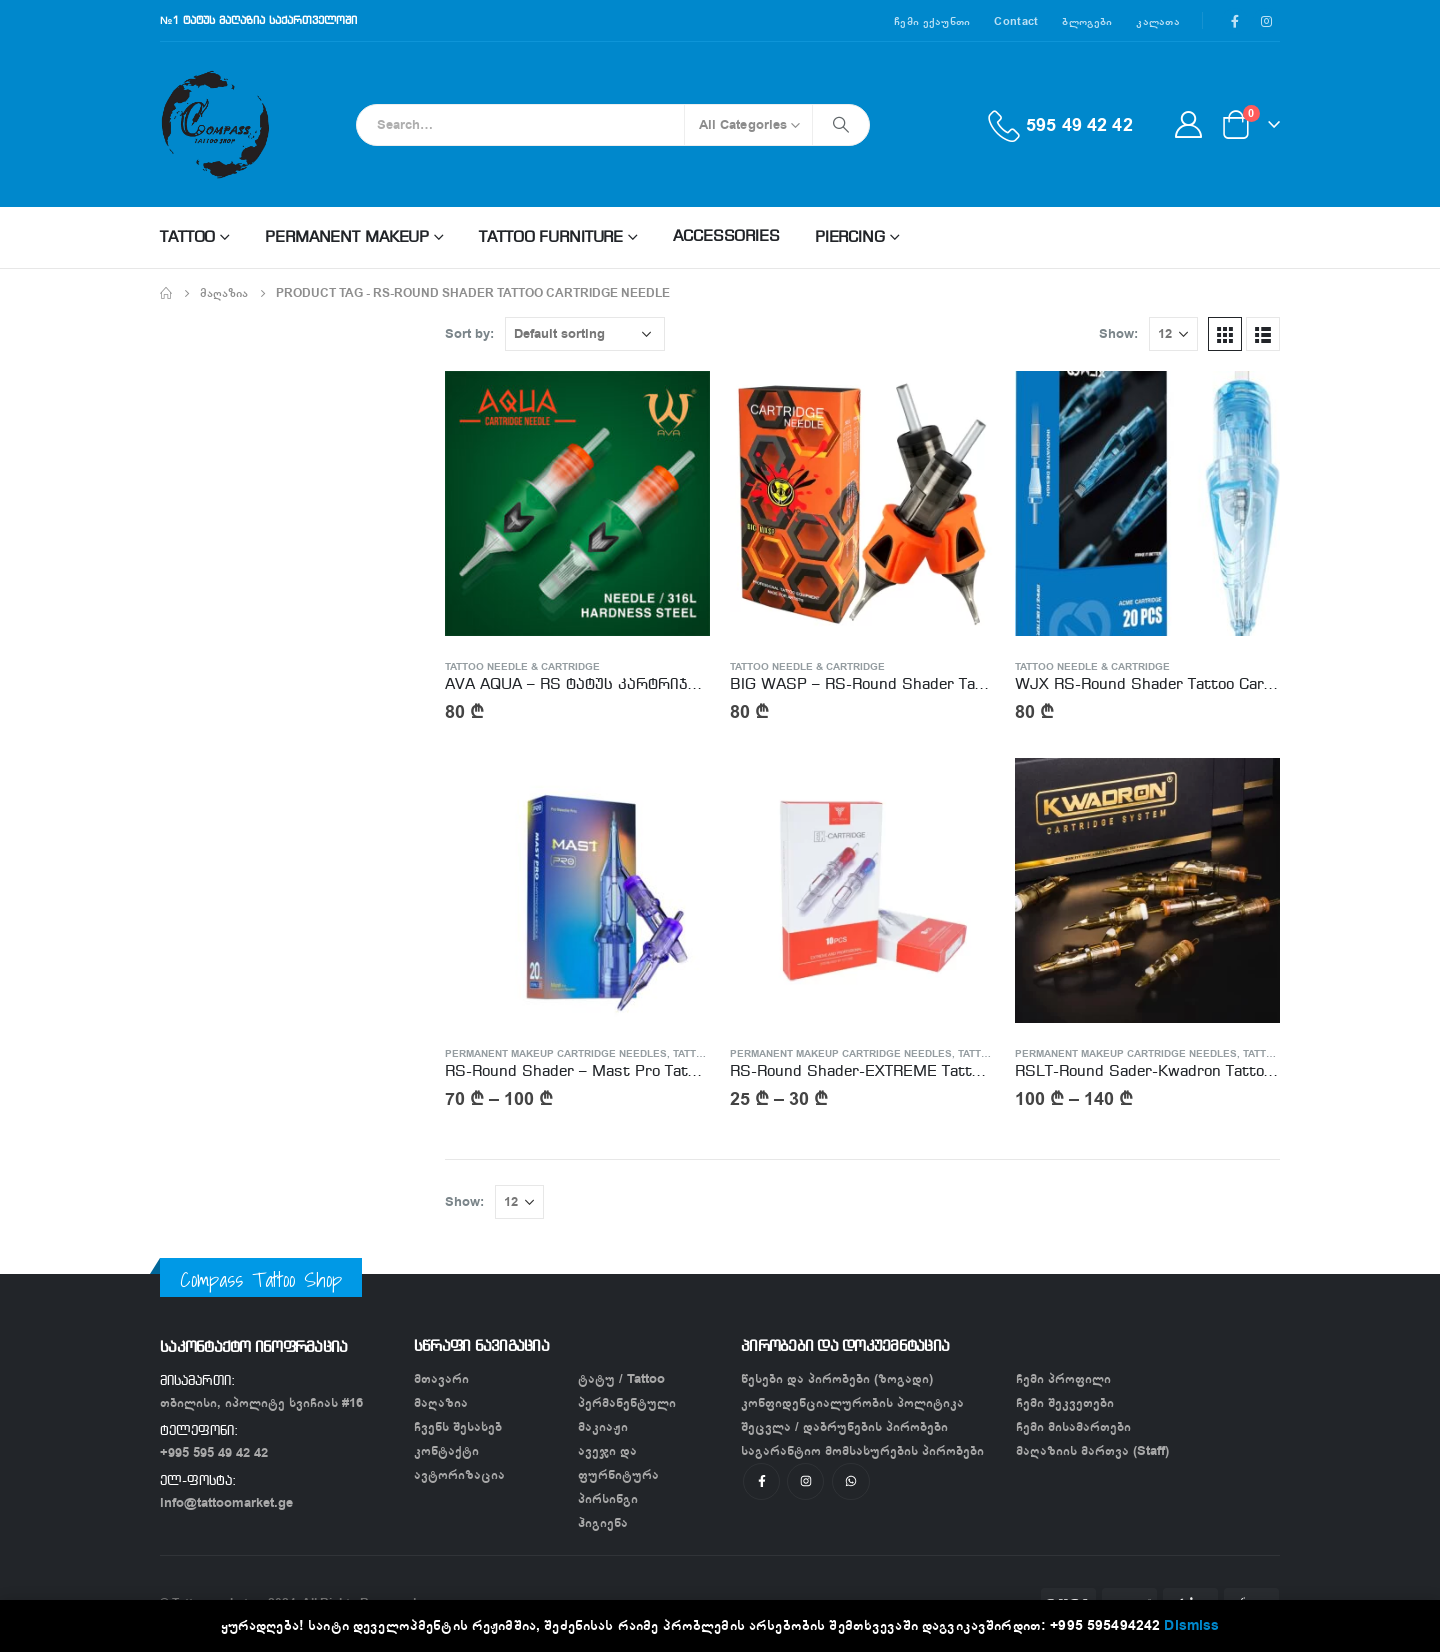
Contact (1016, 21)
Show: (1118, 333)
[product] (577, 503)
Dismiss (1191, 1625)
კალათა (1158, 21)
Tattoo (187, 238)
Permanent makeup (347, 238)
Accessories (726, 237)
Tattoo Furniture (551, 238)
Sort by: (469, 333)
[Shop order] (585, 334)
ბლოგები (1087, 21)
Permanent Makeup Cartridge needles (556, 1054)
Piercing (850, 238)
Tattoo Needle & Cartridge (522, 667)
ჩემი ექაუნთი (932, 21)
